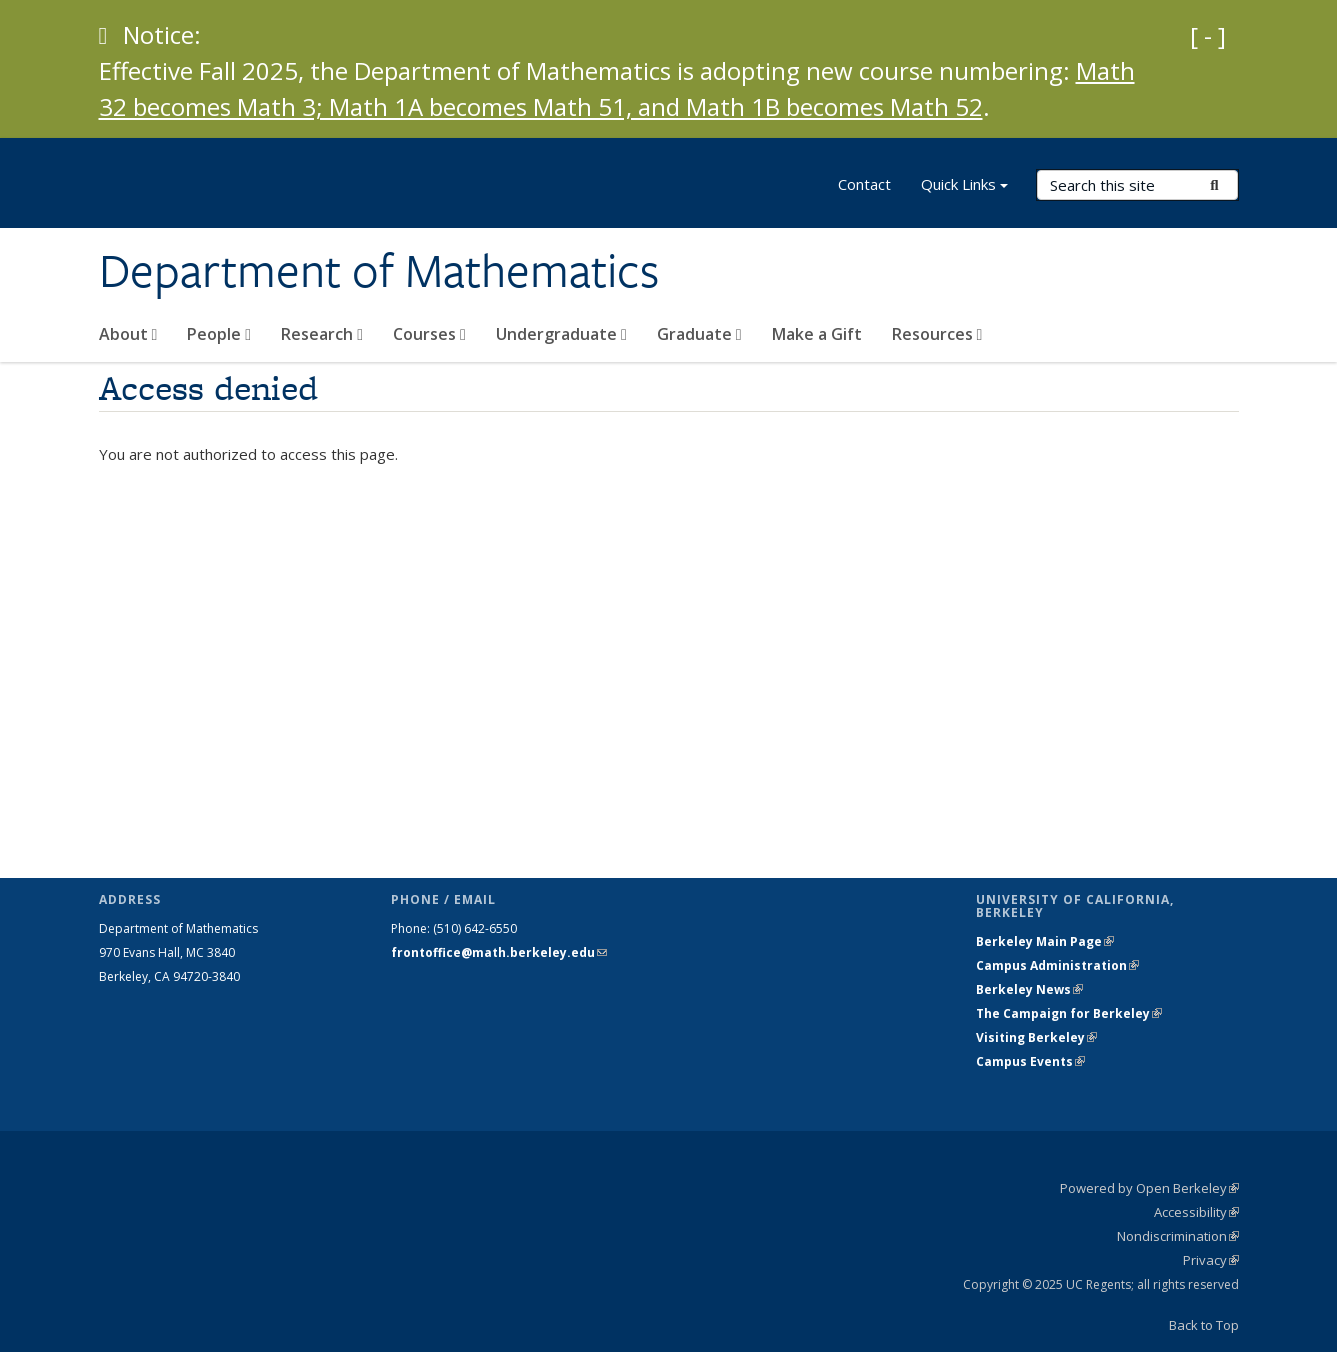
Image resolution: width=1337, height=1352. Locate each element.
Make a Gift (817, 334)
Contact (864, 184)
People (219, 334)
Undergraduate (561, 334)
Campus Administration (1057, 965)
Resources (937, 334)
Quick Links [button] (964, 186)
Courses (429, 334)
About (128, 334)
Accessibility (1196, 1212)
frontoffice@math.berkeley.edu (499, 952)
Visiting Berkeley (1036, 1037)
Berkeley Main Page (1045, 941)
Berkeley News (1029, 989)
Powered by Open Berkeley (1149, 1188)
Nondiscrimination (1178, 1236)
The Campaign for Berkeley (1069, 1013)
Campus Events (1030, 1061)
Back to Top (1204, 1325)
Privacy (1211, 1260)
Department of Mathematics (379, 271)
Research (322, 334)
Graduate (699, 334)
